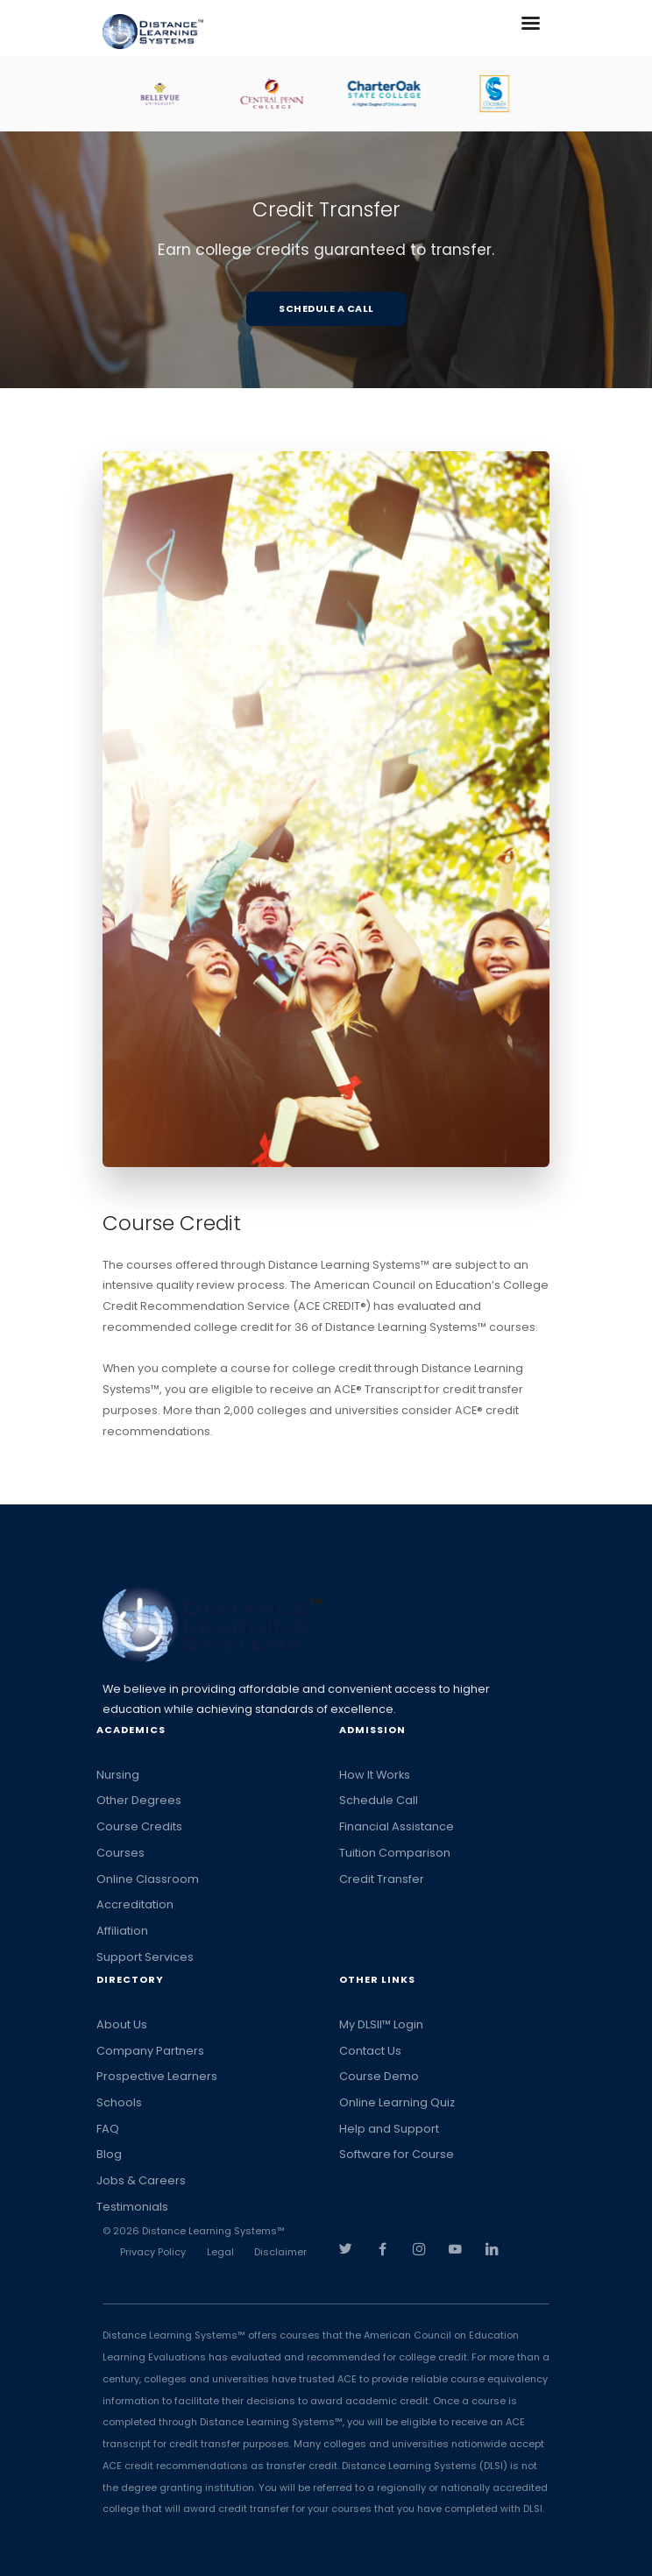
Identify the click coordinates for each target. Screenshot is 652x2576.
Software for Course (396, 2154)
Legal (220, 2252)
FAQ (107, 2128)
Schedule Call (378, 1800)
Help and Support (389, 2128)
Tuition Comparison (394, 1852)
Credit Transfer (381, 1879)
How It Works (374, 1774)
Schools (119, 2102)
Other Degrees (138, 1800)
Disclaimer (280, 2252)
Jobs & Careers (141, 2180)
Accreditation (135, 1904)
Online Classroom (147, 1879)
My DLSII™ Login (381, 2024)
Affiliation (122, 1930)
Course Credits (139, 1826)
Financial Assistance (396, 1826)
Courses (120, 1852)
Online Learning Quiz (397, 2102)
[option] (177, 93)
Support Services (145, 1957)
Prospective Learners (156, 2076)
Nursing (117, 1774)
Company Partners (150, 2050)
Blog (109, 2154)
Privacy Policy (153, 2252)
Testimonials (132, 2206)
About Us (121, 2024)
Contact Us (370, 2050)
